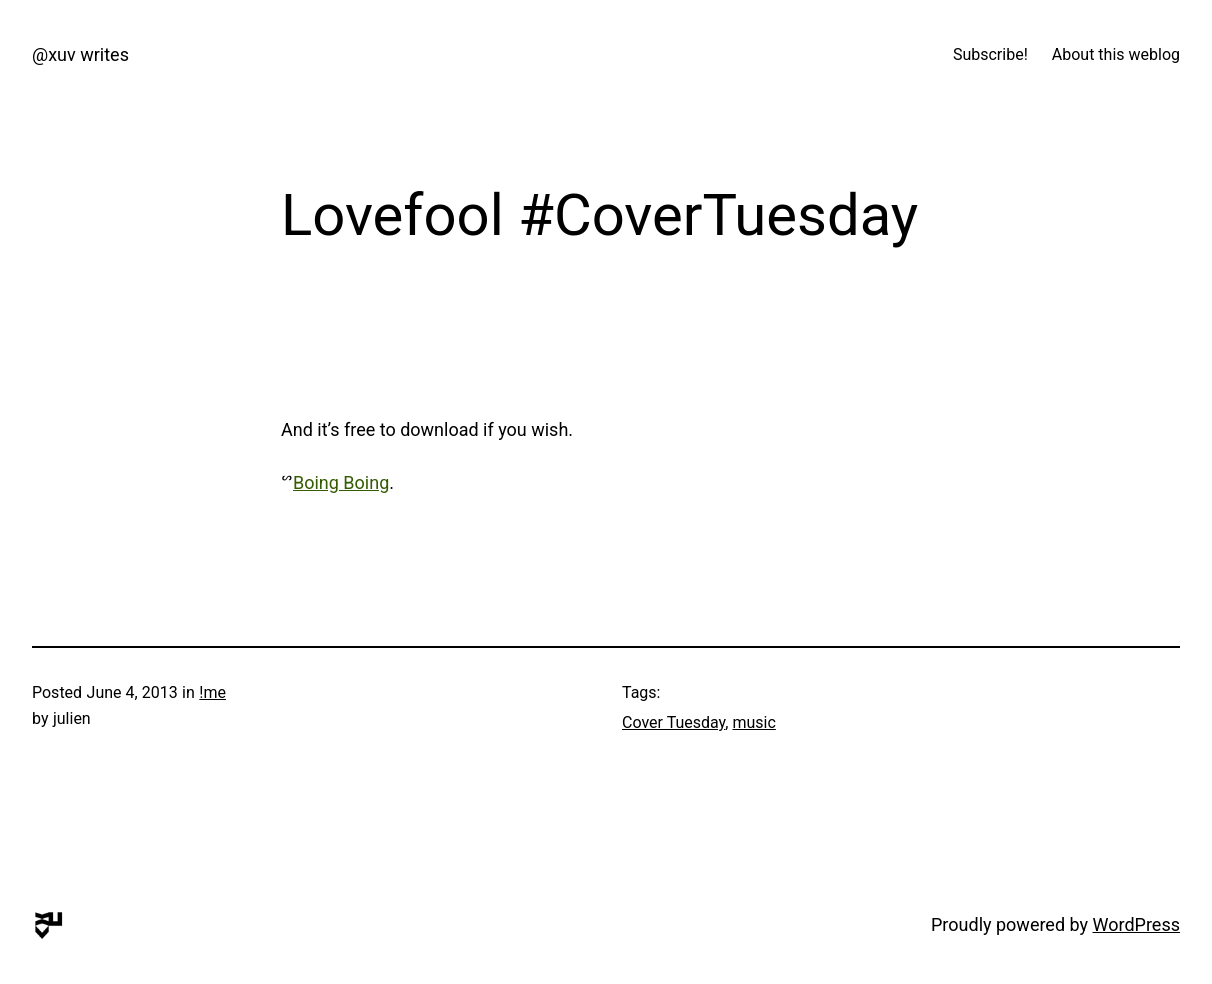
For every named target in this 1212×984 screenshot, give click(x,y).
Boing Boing (341, 482)
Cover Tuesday (673, 722)
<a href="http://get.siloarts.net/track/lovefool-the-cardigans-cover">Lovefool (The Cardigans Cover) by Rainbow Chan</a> (561, 342)
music (753, 722)
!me (212, 692)
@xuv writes (80, 54)
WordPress (1136, 924)
